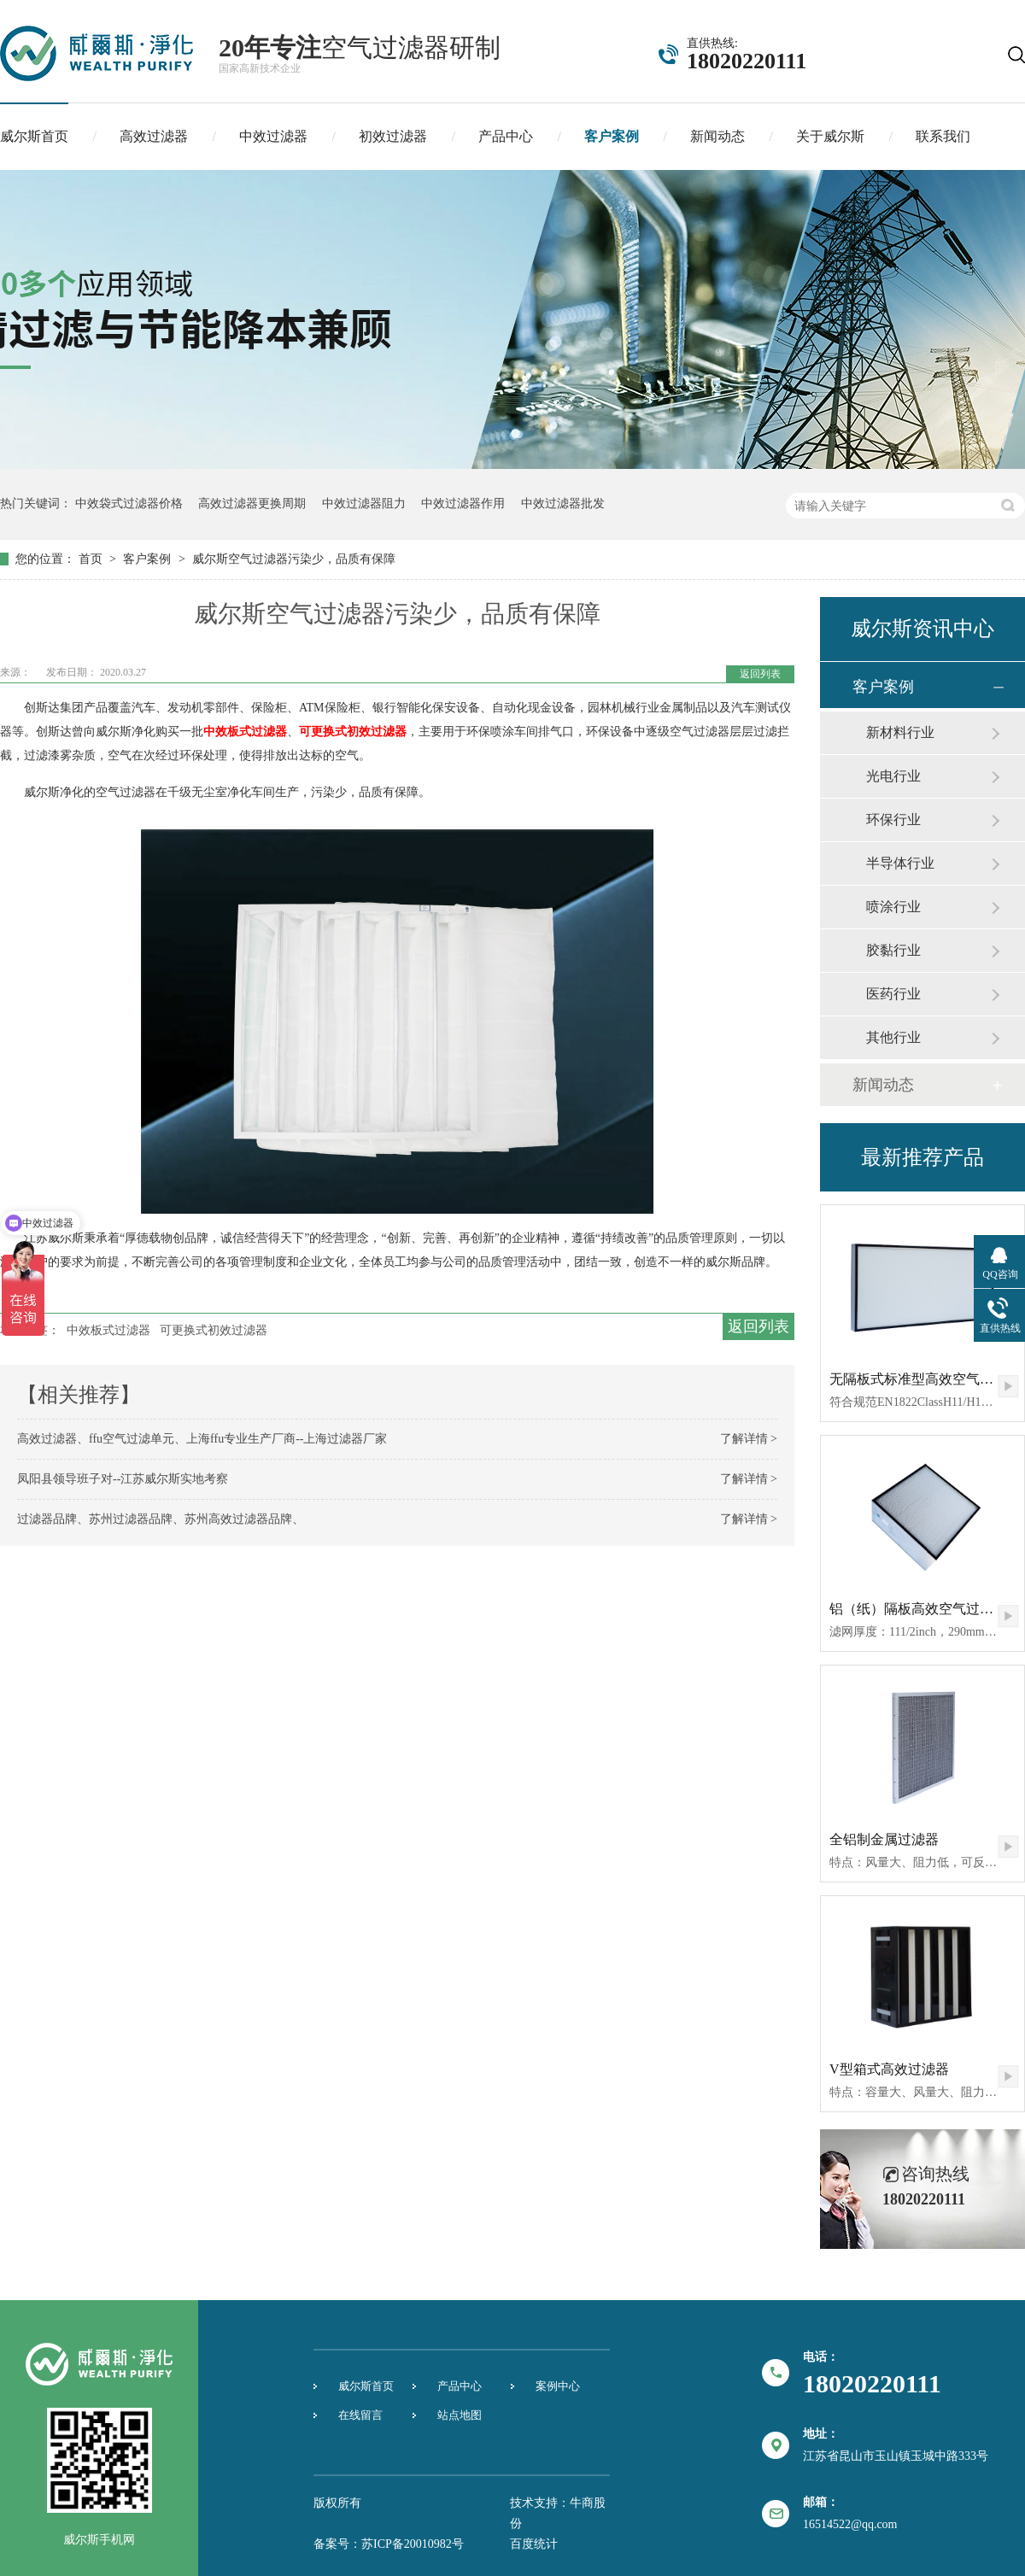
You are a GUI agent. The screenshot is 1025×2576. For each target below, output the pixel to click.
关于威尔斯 (830, 136)
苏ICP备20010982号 (412, 2544)
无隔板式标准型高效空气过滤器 (925, 1379)
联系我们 (943, 136)
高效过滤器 (154, 136)
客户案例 (611, 136)
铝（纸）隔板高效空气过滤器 (918, 1608)
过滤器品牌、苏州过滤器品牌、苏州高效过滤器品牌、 (160, 1519)
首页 (92, 559)
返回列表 (760, 674)
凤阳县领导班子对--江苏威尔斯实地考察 (122, 1478)
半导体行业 (900, 863)
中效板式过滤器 (245, 731)
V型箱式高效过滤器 (889, 2069)
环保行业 (893, 819)
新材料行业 (900, 732)
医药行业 (893, 993)
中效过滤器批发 (563, 503)
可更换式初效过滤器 (353, 731)
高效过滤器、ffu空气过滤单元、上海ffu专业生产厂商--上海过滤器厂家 (202, 1438)
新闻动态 (717, 136)
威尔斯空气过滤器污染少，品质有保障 (293, 559)
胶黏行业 (893, 950)
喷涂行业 (893, 906)
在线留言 (360, 2415)
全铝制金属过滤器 (884, 1839)
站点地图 (459, 2415)
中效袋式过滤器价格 (129, 503)
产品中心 (505, 136)
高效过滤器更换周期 (252, 503)
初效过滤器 (393, 136)
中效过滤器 (273, 136)
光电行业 (893, 776)
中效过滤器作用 (463, 503)
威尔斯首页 (34, 136)
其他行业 (893, 1037)
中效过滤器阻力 (364, 503)
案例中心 (558, 2386)
